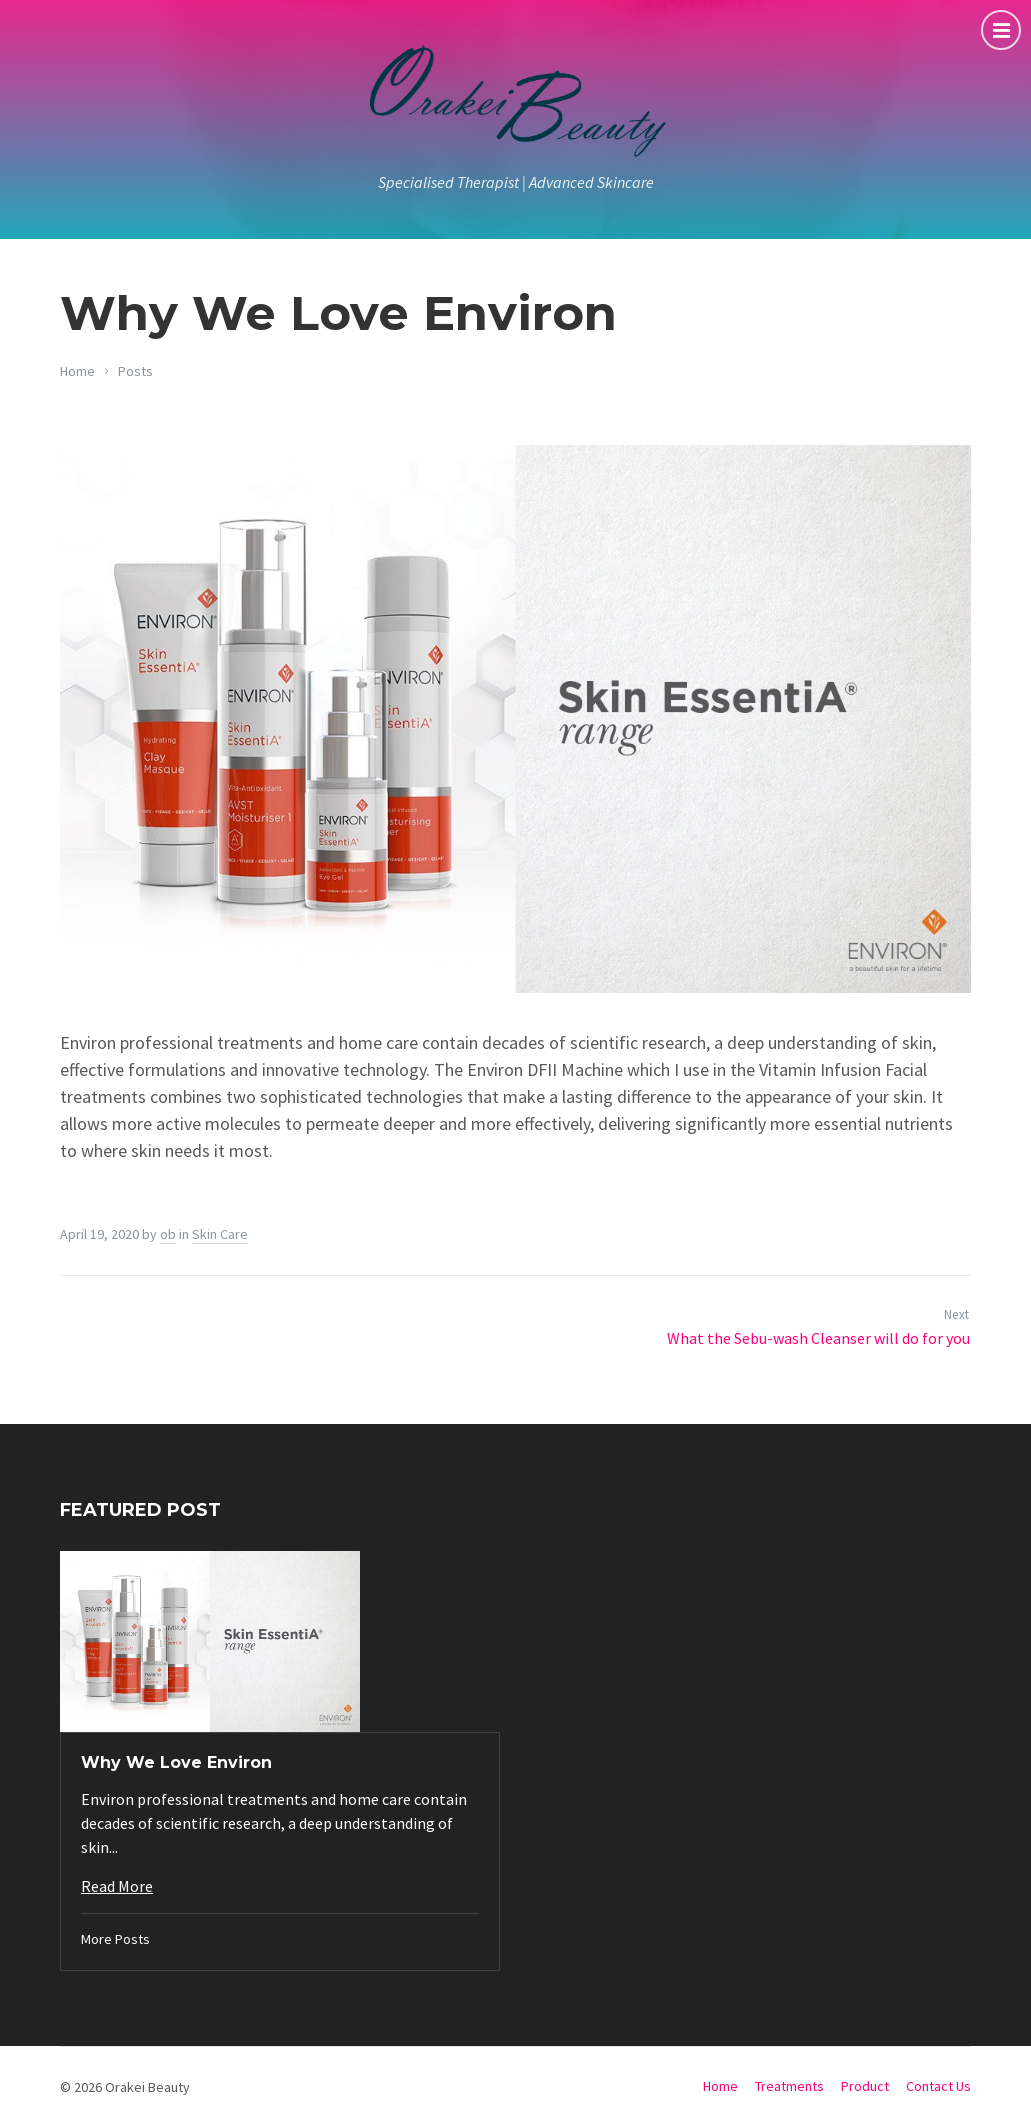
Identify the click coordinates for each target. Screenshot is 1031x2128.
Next (957, 1314)
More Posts (115, 1939)
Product (865, 2086)
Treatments (789, 2086)
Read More (117, 1886)
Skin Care (220, 1234)
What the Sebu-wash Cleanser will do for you (818, 1338)
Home (77, 371)
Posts (135, 371)
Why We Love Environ (176, 1762)
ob (168, 1234)
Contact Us (938, 2086)
